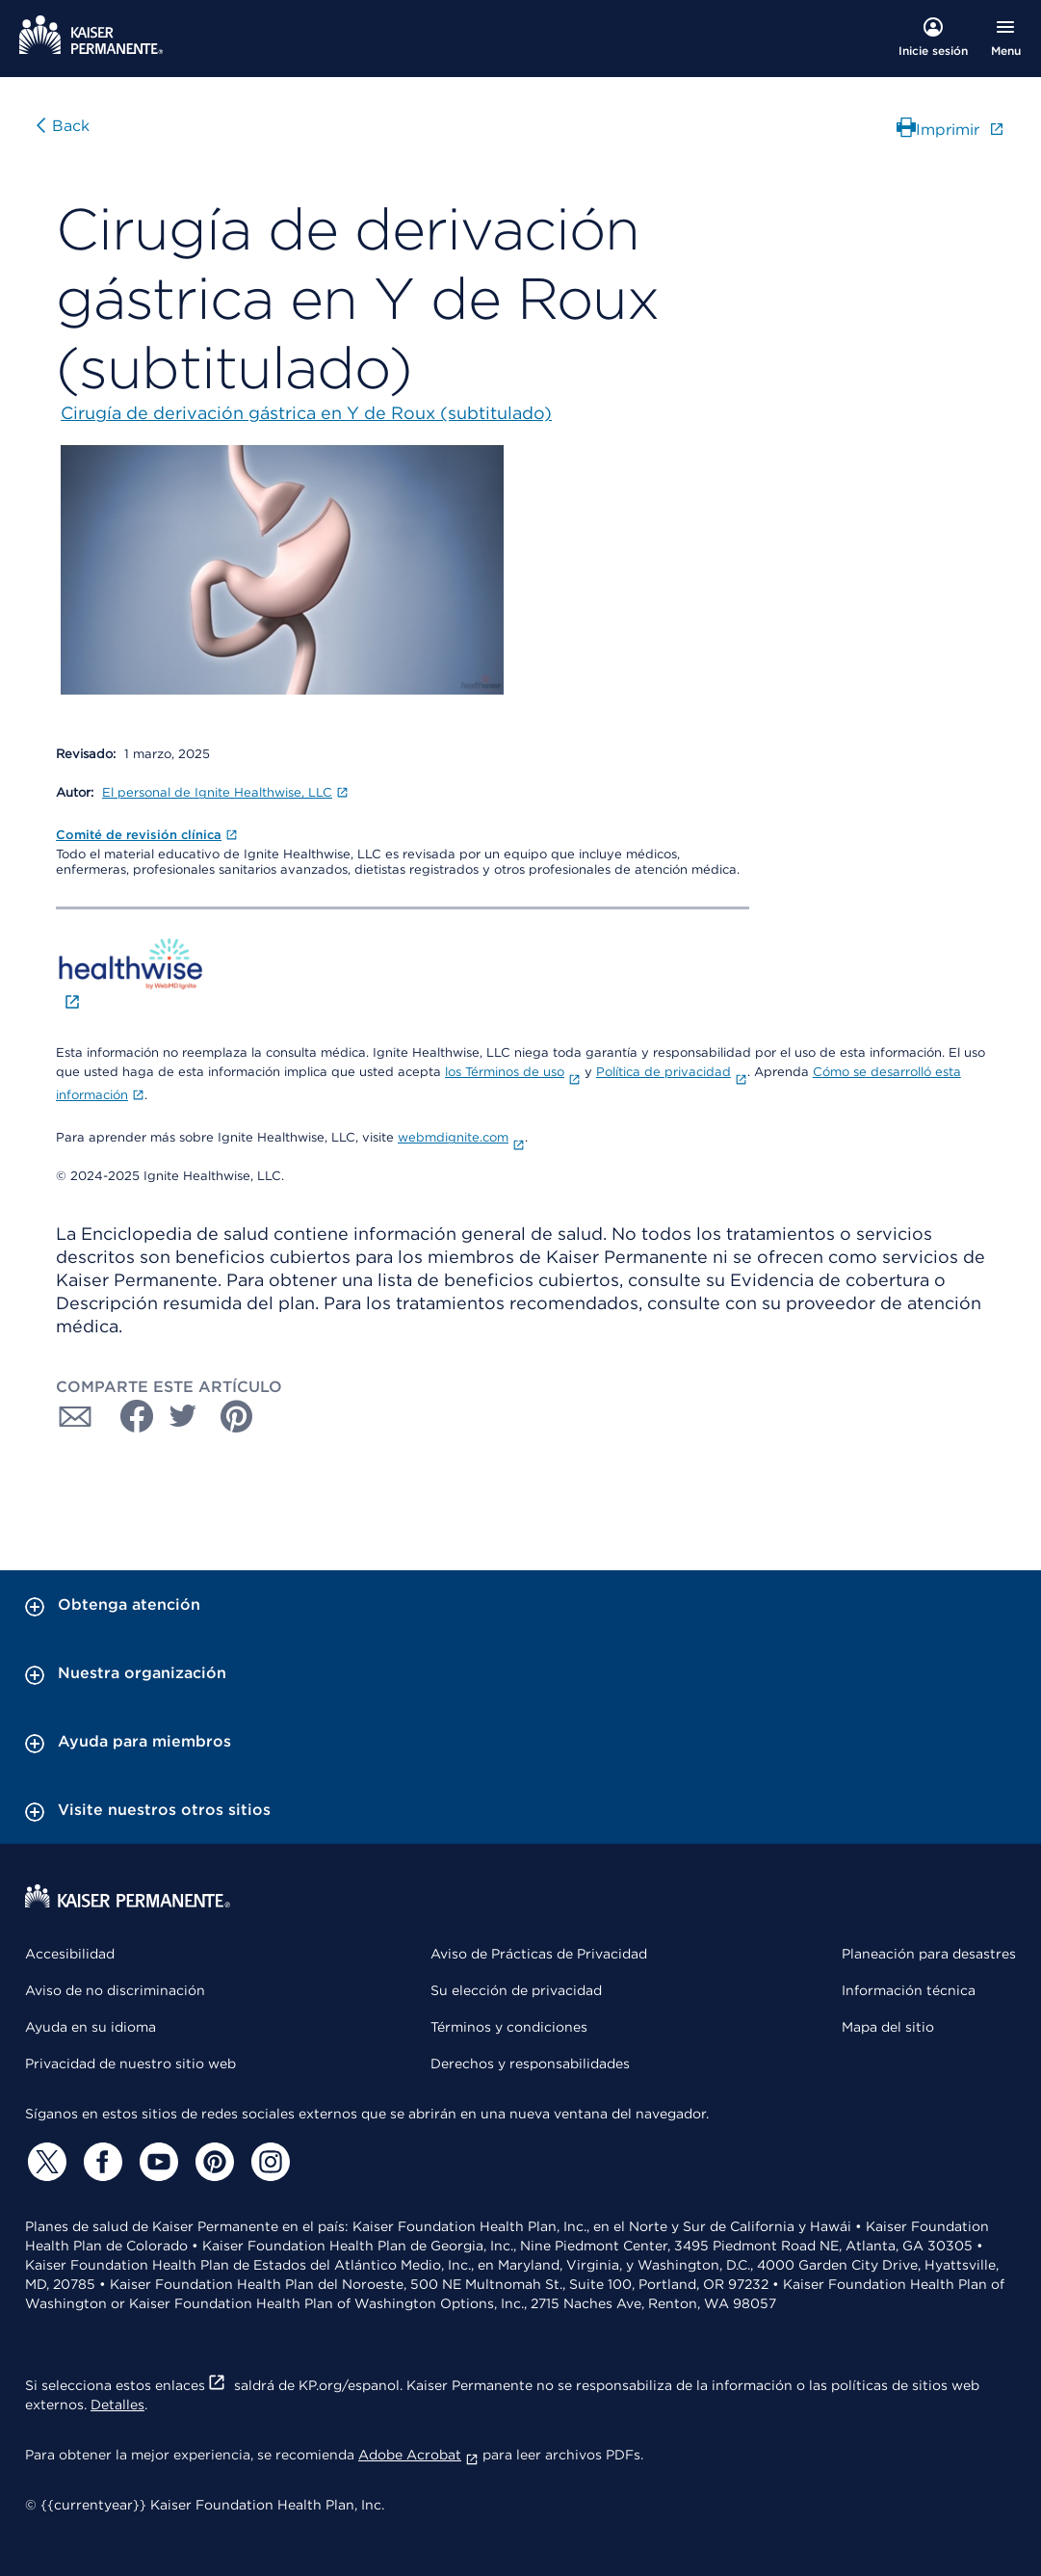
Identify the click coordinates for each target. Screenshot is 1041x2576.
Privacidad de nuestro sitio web (130, 2063)
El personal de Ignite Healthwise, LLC (225, 792)
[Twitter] (44, 2161)
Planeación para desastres (929, 1953)
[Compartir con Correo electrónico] (75, 1416)
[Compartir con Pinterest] (237, 1416)
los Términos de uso (513, 1072)
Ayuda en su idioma (90, 2027)
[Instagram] (267, 2161)
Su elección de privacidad (516, 1990)
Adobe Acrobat (418, 2454)
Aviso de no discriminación (115, 1990)
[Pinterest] (212, 2161)
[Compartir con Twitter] (183, 1416)
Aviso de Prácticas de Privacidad (538, 1953)
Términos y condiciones (508, 2027)
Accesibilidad (70, 1953)
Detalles (117, 2404)
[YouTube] (156, 2161)
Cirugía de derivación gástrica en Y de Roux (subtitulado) (306, 413)
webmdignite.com (461, 1137)
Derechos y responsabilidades (530, 2063)
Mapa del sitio (888, 2027)
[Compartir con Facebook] (129, 1416)
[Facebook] (100, 2161)
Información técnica (909, 1990)
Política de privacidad (671, 1072)
